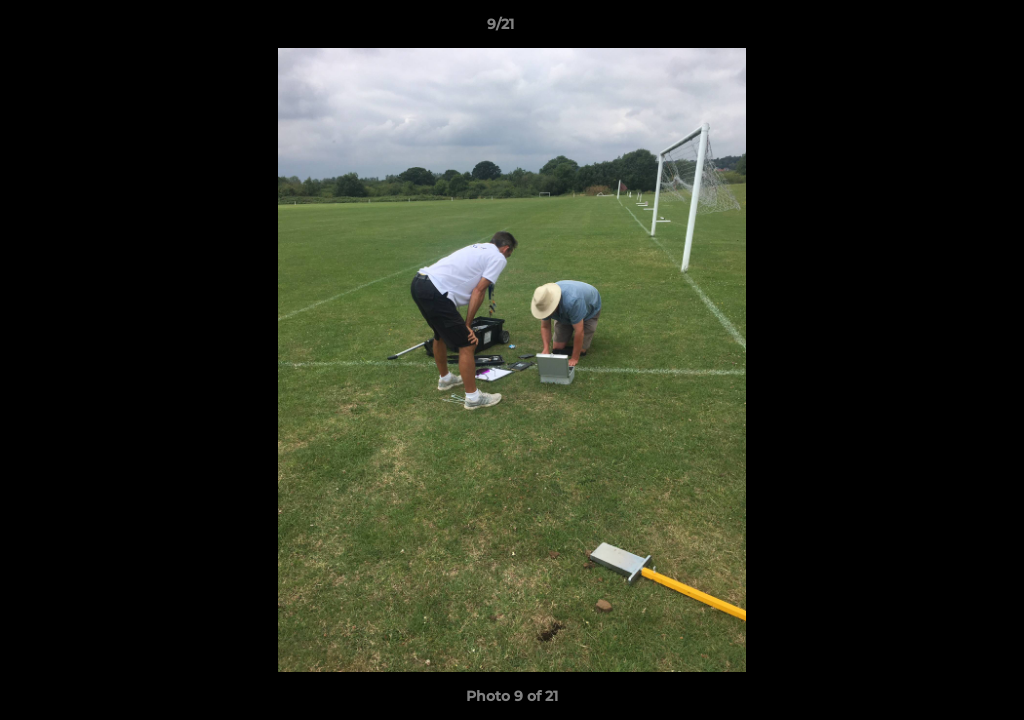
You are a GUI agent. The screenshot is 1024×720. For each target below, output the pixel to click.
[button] (940, 29)
